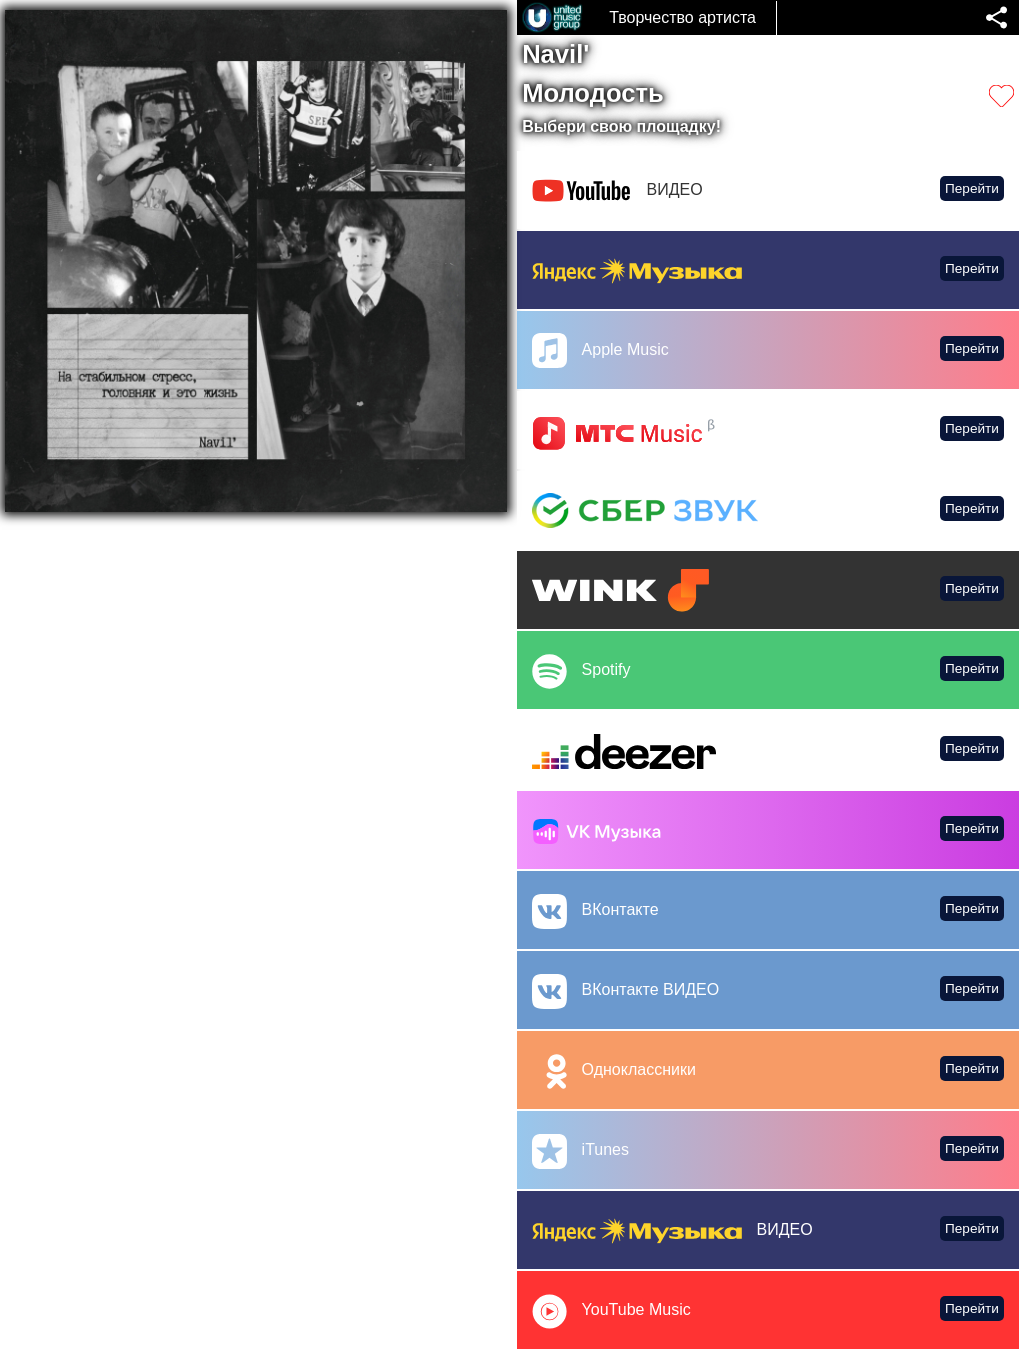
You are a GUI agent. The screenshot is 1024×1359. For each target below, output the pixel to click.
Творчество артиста (682, 17)
